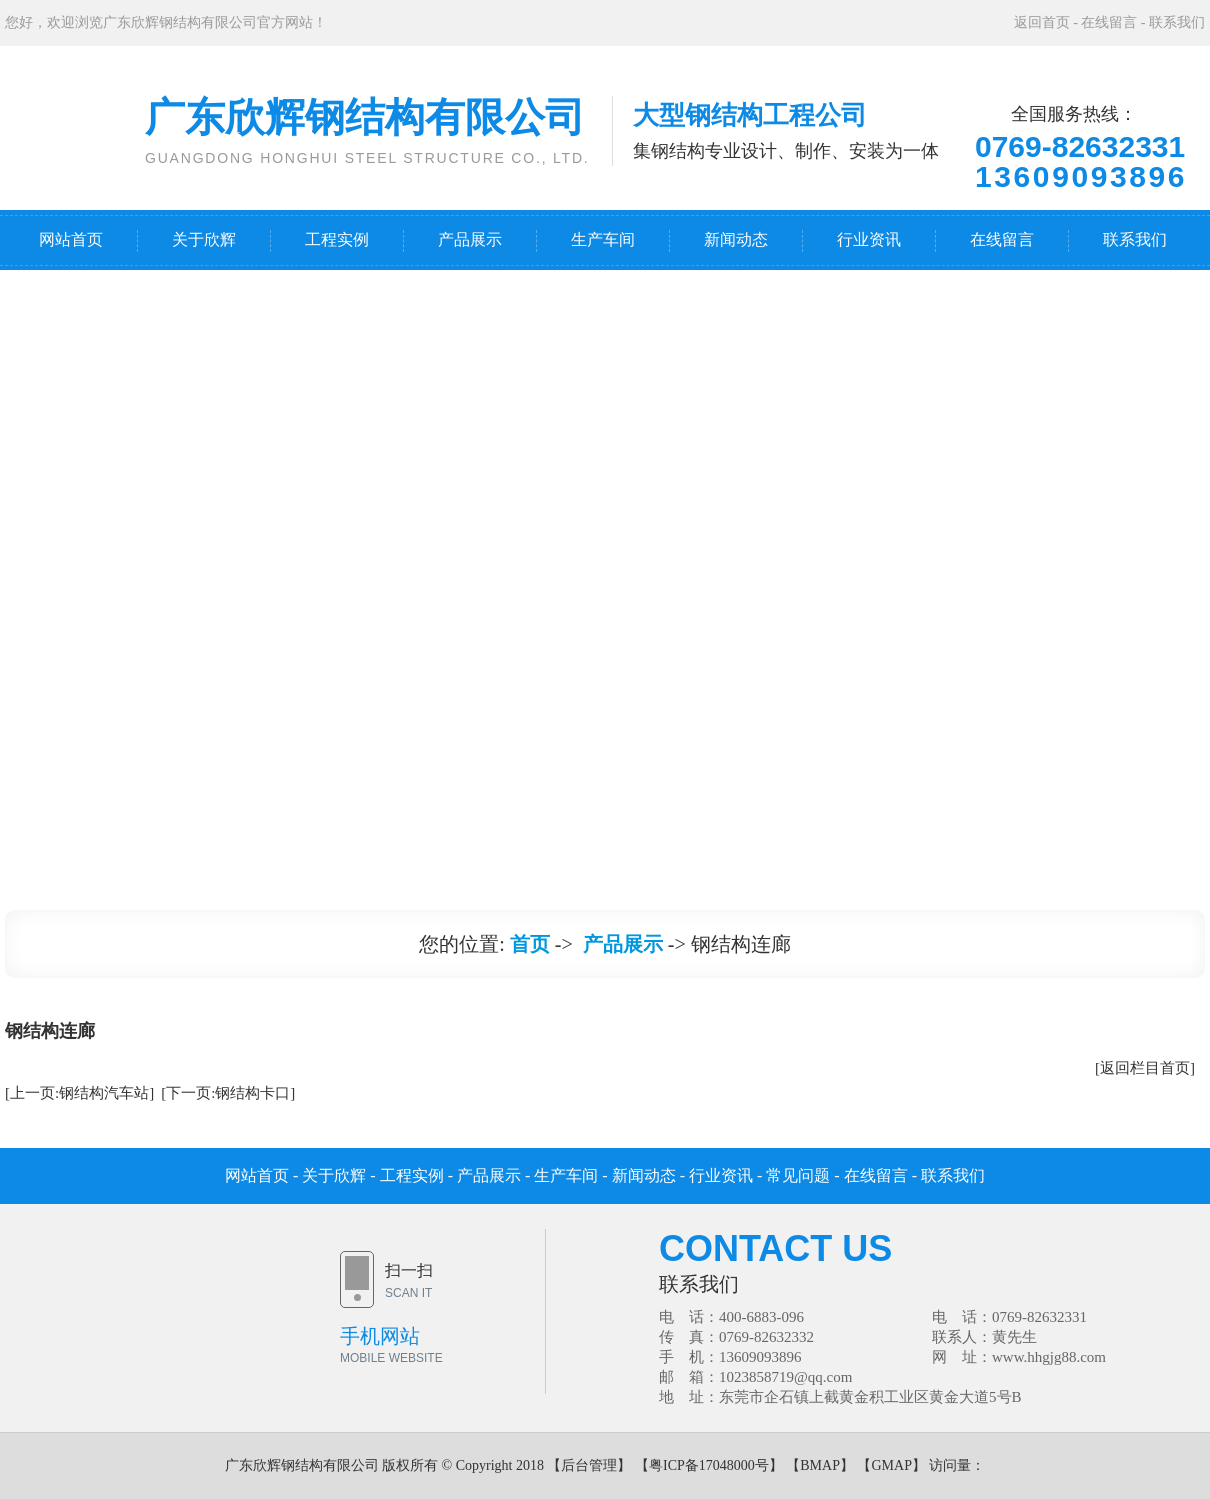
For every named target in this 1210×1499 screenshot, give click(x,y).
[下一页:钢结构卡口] (228, 1093)
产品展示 (470, 239)
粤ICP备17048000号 (709, 1465)
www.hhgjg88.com (1049, 1357)
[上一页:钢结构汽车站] (79, 1093)
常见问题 (798, 1175)
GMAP (891, 1465)
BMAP (820, 1465)
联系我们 (1177, 22)
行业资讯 (869, 239)
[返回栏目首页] (1145, 1068)
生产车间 (603, 239)
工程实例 (337, 239)
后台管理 (589, 1465)
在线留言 (1109, 22)
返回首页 (1042, 22)
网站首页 (71, 239)
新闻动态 (736, 239)
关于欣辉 (204, 239)
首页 (530, 944)
